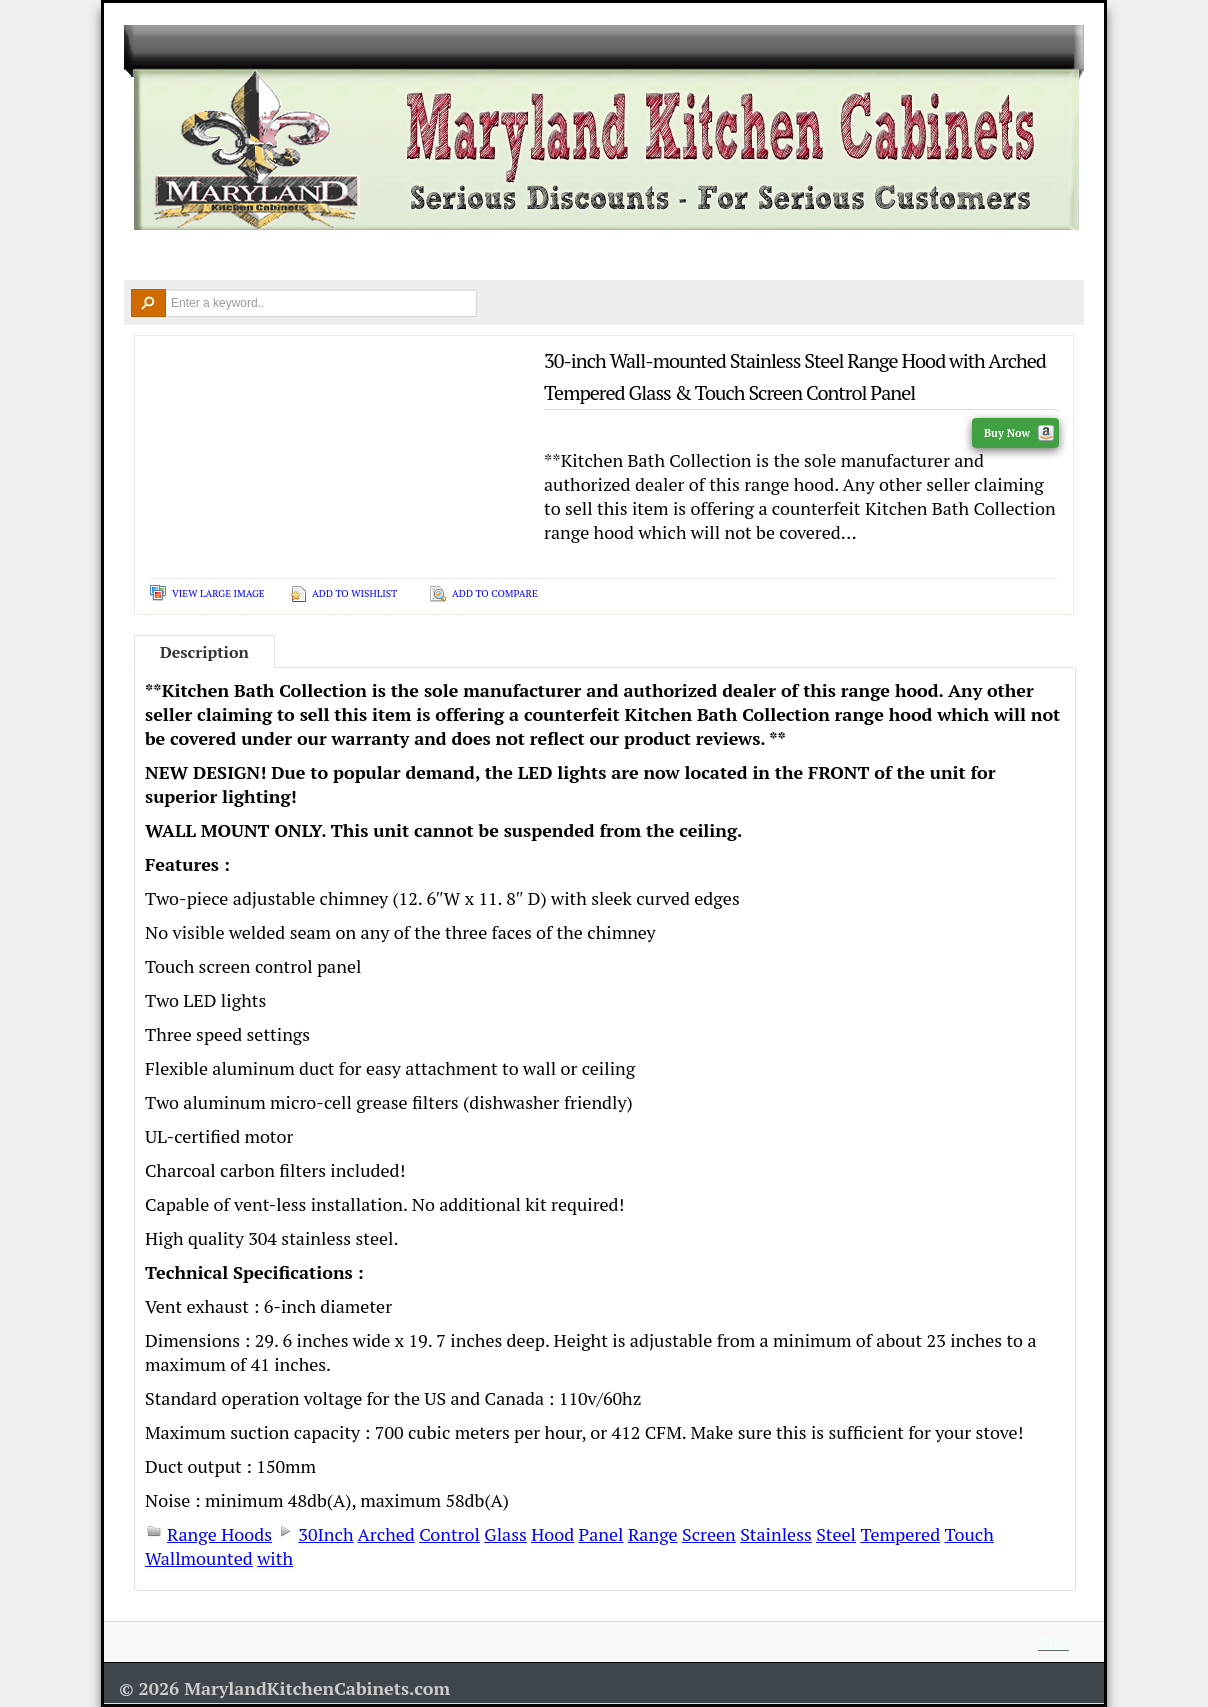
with (275, 1558)
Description (204, 652)
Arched (386, 1534)
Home (154, 256)
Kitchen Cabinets (268, 256)
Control (449, 1534)
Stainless (776, 1534)
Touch (969, 1534)
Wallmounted (199, 1558)
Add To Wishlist (354, 593)
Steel (836, 1534)
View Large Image (218, 593)
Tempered (900, 1534)
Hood (552, 1534)
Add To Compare (495, 593)
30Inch (325, 1534)
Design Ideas (542, 256)
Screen (709, 1534)
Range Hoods (219, 1534)
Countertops (412, 256)
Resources (814, 256)
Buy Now (1019, 433)
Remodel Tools (678, 256)
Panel (601, 1534)
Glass (505, 1534)
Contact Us (945, 256)
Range (653, 1534)
